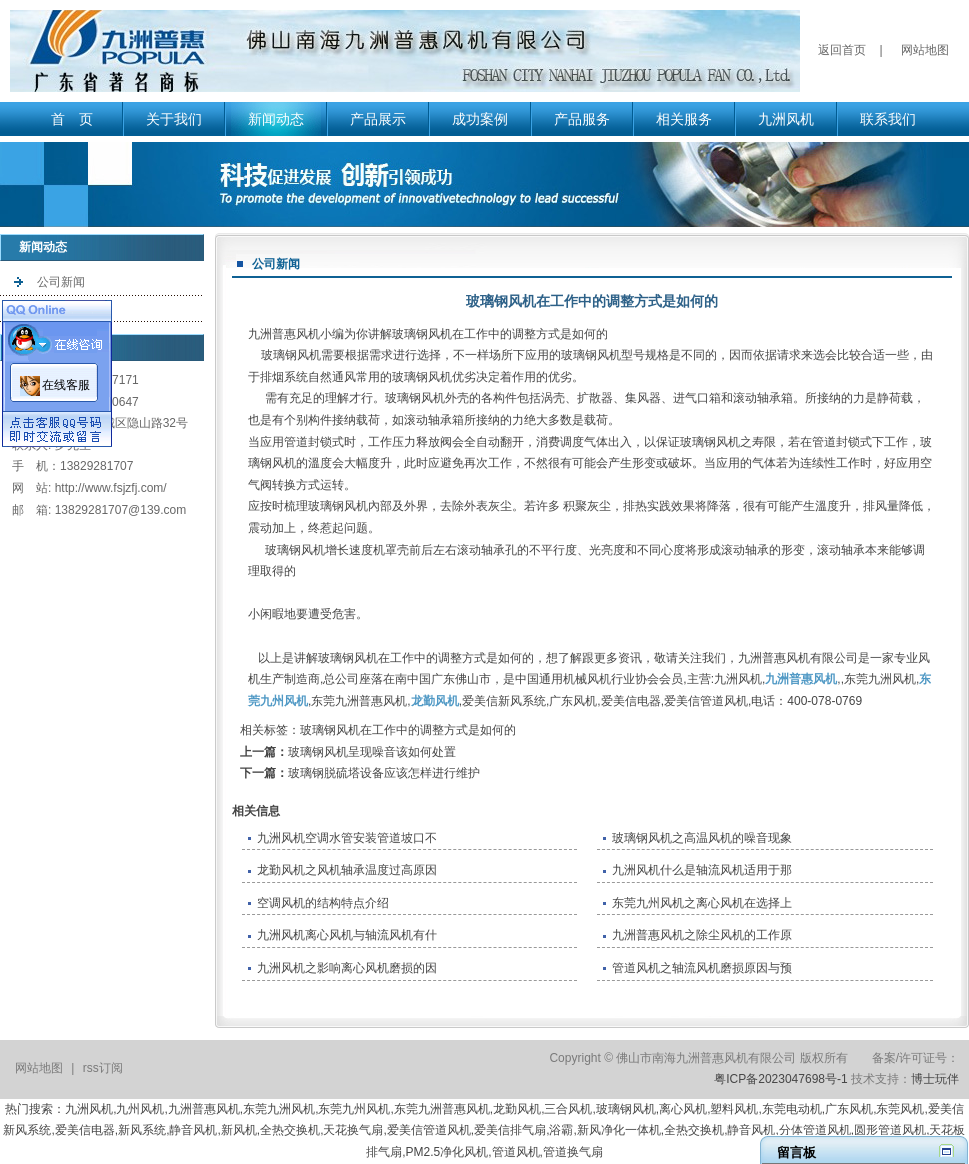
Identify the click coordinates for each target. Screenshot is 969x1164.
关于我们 (174, 119)
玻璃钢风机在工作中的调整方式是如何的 (408, 730)
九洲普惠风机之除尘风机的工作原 (702, 935)
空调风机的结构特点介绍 (323, 903)
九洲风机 (786, 119)
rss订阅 (103, 1068)
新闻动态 (276, 119)
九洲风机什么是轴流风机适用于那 (702, 870)
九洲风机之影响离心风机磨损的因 (347, 968)
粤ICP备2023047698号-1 (780, 1079)
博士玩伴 (935, 1079)
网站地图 (925, 50)
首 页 (72, 119)
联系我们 (888, 119)
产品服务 (582, 119)
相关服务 (684, 119)
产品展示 (378, 119)
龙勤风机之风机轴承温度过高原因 (347, 870)
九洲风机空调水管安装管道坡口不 (347, 838)
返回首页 (842, 50)
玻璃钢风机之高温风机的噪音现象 (702, 838)
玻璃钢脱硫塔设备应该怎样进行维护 (384, 773)
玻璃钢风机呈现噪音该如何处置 (372, 752)
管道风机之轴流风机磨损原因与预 (702, 968)
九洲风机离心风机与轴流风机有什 (347, 935)
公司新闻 (61, 282)
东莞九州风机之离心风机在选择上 (702, 903)
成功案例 (480, 119)
